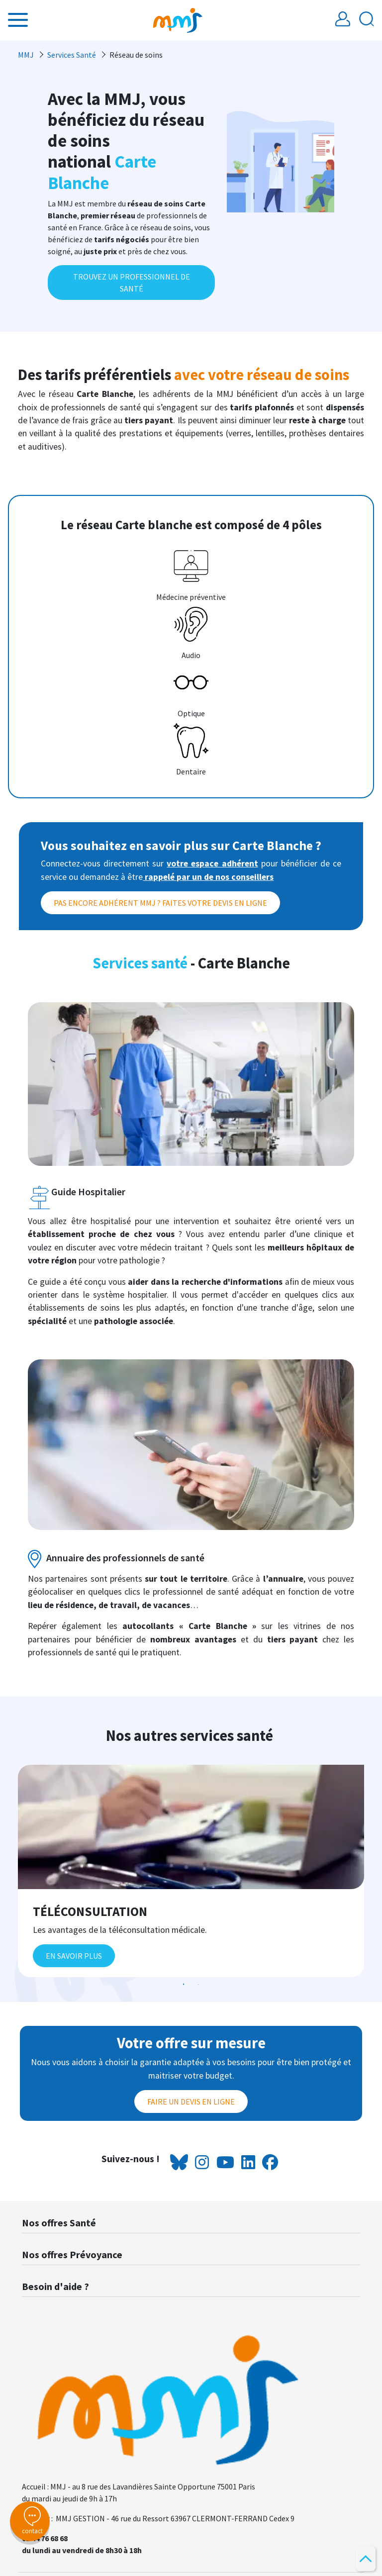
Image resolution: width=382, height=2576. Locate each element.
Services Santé (71, 55)
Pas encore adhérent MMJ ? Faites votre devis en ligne (160, 903)
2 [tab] (198, 1985)
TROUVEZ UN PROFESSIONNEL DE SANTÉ (131, 282)
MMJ (26, 55)
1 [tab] (184, 1985)
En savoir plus (74, 1956)
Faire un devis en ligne (191, 2101)
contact (30, 2520)
